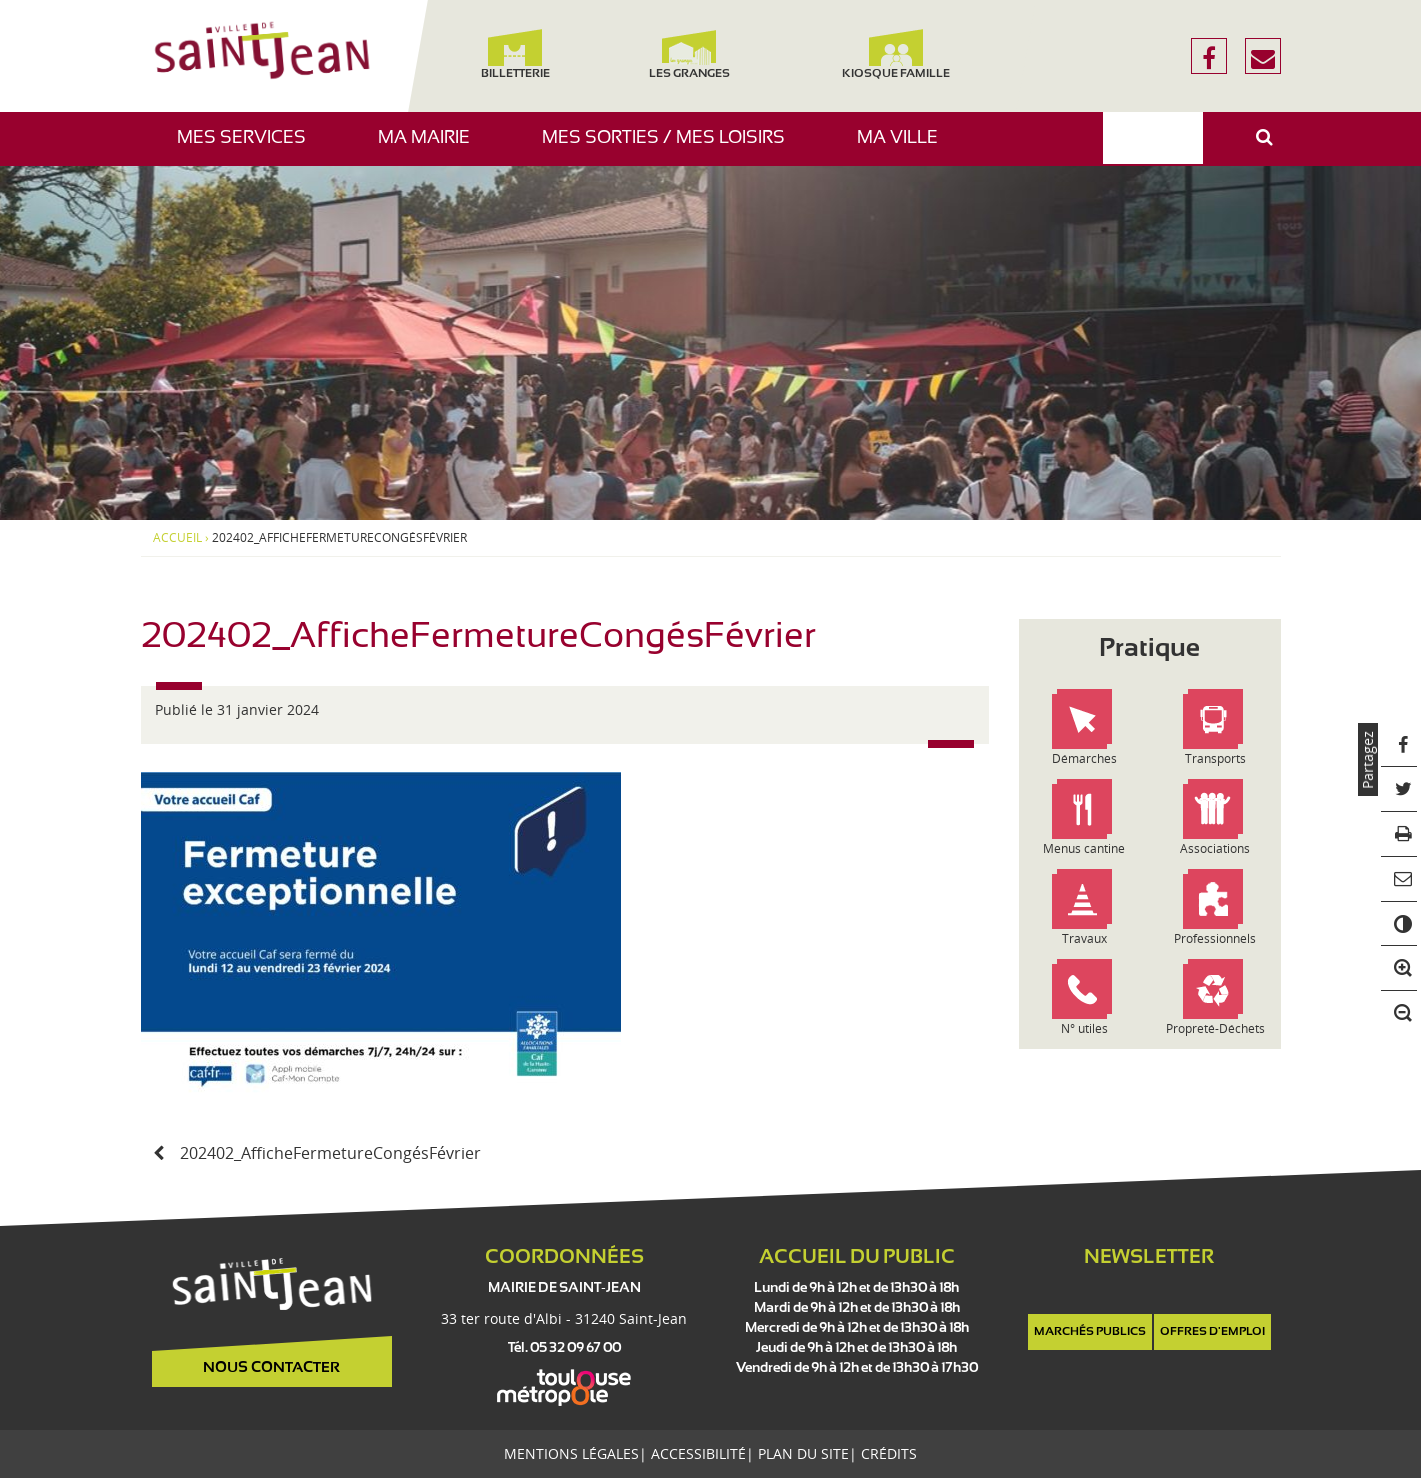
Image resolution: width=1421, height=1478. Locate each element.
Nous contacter (271, 1368)
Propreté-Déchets (1215, 1028)
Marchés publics (1090, 1332)
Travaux (1084, 938)
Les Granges (689, 54)
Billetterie (515, 54)
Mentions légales (571, 1453)
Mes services (249, 147)
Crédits (889, 1453)
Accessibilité (698, 1453)
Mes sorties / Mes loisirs (671, 147)
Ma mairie (431, 147)
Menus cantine (1084, 848)
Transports (1215, 758)
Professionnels (1215, 938)
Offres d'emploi (1212, 1332)
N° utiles (1084, 1028)
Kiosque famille (896, 54)
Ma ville (905, 147)
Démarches (1084, 758)
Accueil (177, 538)
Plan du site (803, 1453)
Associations (1215, 848)
